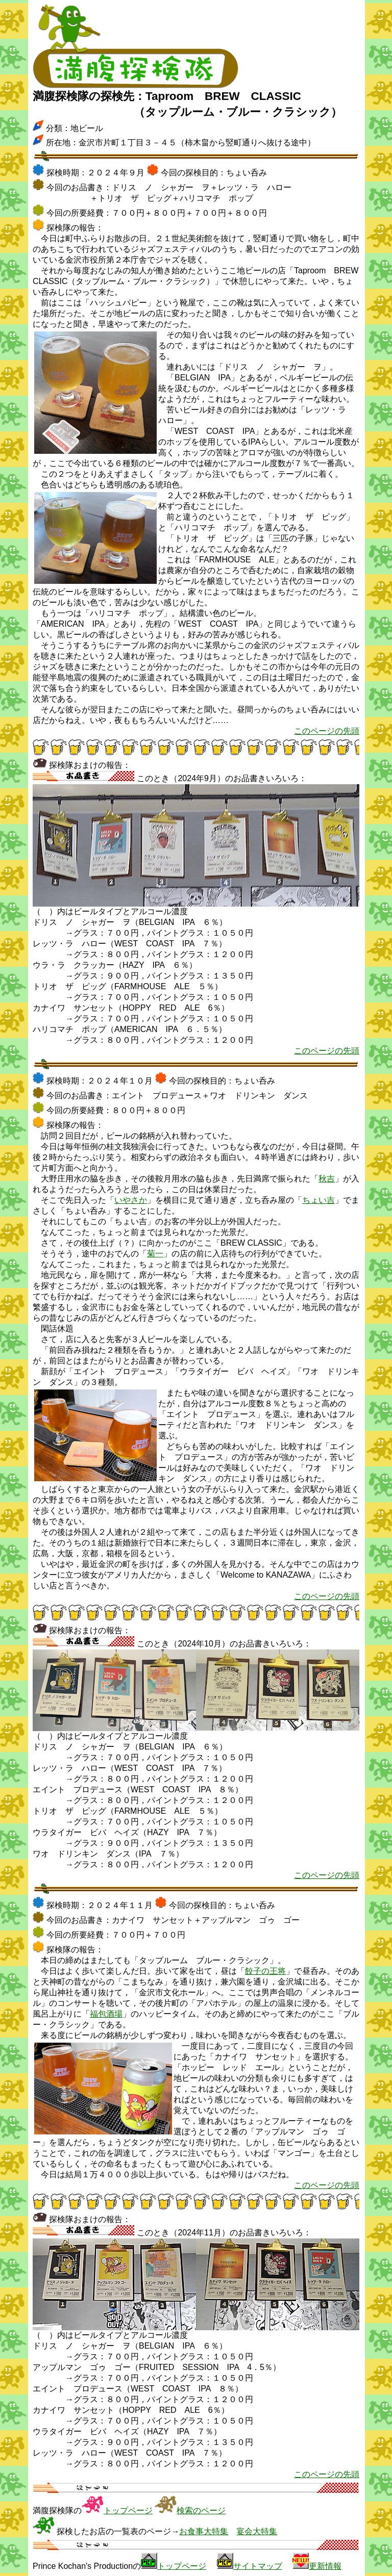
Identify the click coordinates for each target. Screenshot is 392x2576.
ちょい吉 (318, 1200)
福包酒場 (106, 2014)
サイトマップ (257, 2566)
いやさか (130, 1200)
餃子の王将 (265, 1971)
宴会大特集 (256, 2531)
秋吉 (326, 1178)
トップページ (128, 2510)
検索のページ (201, 2510)
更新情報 (325, 2566)
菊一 (155, 1253)
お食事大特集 (203, 2531)
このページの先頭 (326, 731)
